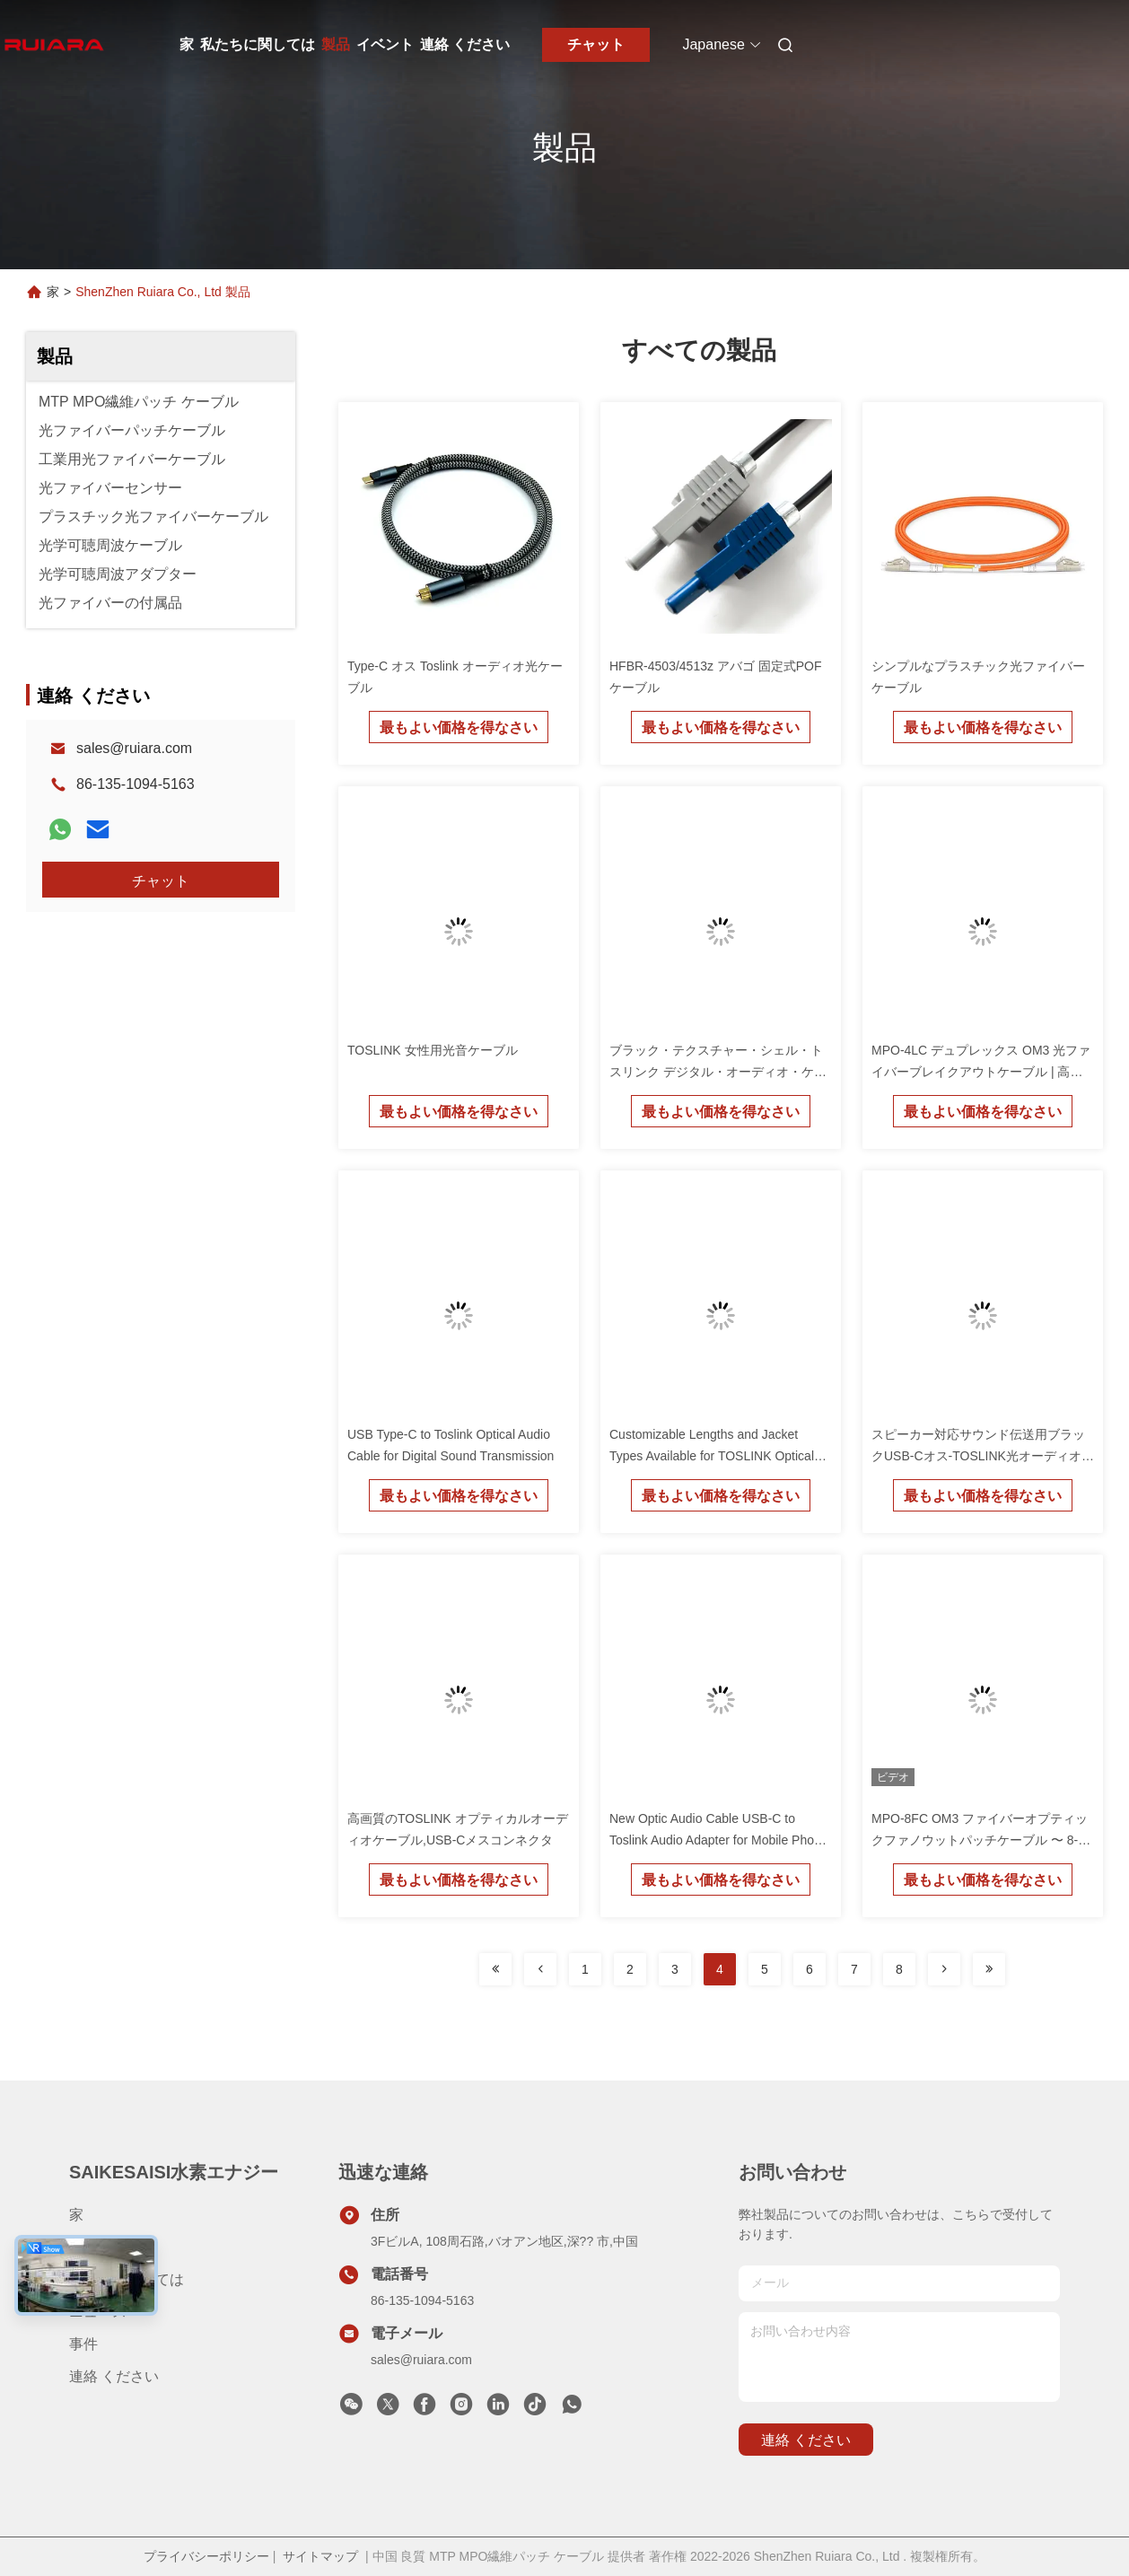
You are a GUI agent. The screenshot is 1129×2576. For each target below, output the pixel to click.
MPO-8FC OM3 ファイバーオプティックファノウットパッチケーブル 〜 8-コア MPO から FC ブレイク (980, 1840)
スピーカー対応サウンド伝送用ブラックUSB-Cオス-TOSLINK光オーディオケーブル (982, 1456)
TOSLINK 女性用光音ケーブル (432, 1050)
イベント (385, 44)
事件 (83, 2344)
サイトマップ (320, 2556)
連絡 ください (465, 44)
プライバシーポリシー (206, 2556)
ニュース (98, 2311)
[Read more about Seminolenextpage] (495, 1969)
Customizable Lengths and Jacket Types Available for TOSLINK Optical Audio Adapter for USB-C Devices (711, 1456)
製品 (335, 44)
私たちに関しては (257, 44)
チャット (596, 44)
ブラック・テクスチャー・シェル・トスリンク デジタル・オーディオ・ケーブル (718, 1071)
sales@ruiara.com (134, 748)
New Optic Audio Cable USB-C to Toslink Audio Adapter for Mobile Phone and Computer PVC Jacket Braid (718, 1840)
